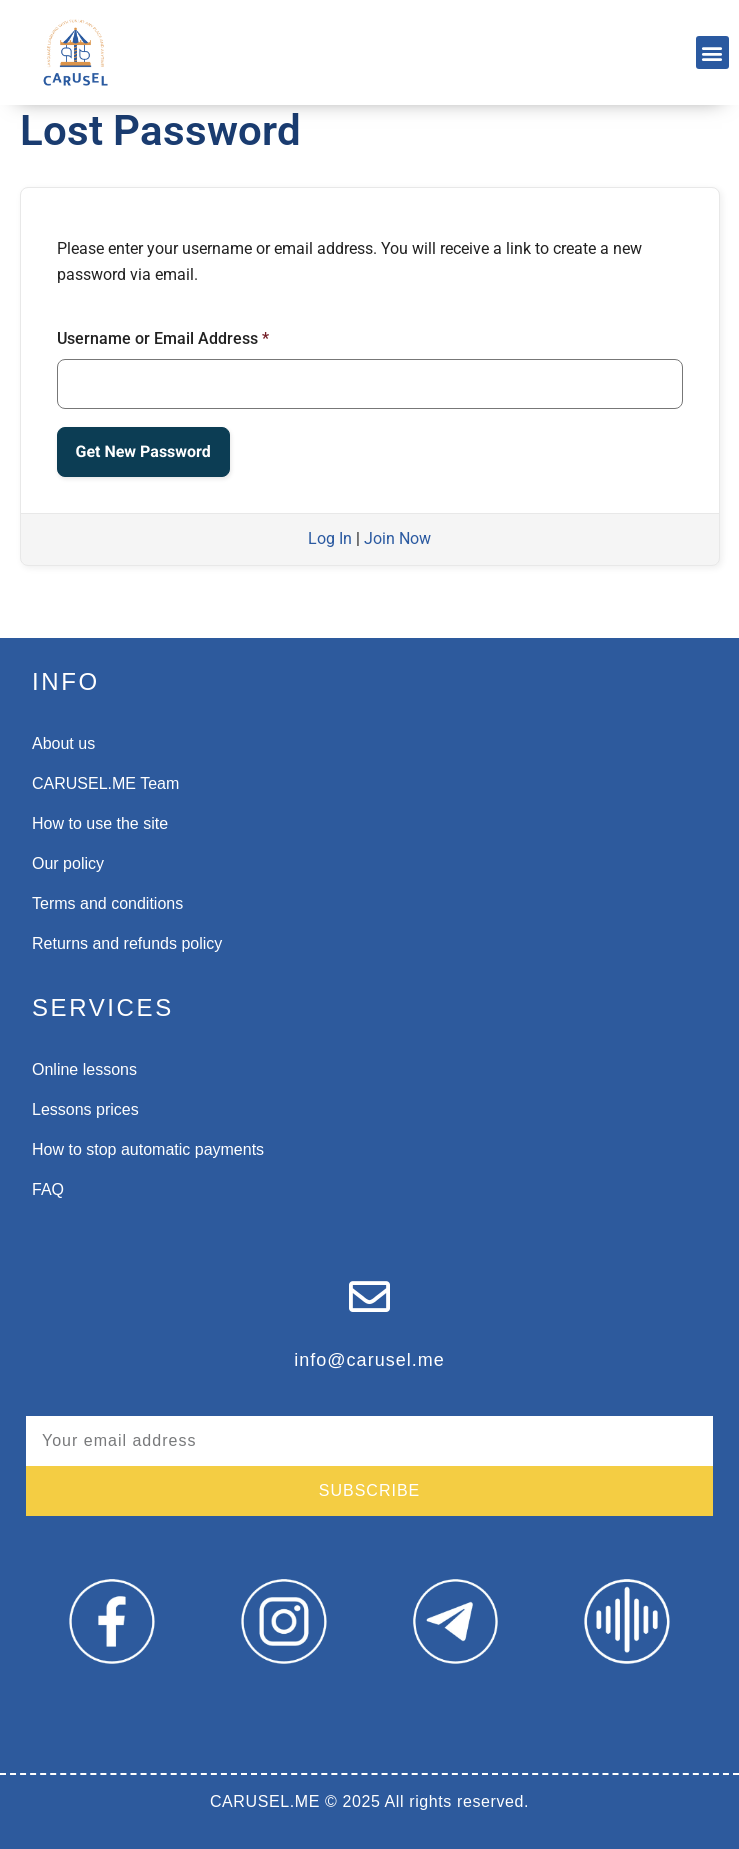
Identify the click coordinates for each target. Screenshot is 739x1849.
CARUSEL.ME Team (105, 783)
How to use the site (100, 823)
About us (63, 743)
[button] (712, 52)
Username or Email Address (163, 338)
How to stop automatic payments (148, 1149)
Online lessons (84, 1069)
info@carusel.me (369, 1360)
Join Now (397, 538)
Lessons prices (85, 1109)
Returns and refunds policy (127, 943)
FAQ (48, 1189)
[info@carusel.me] (369, 1296)
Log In (330, 538)
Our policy (68, 863)
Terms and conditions (107, 903)
